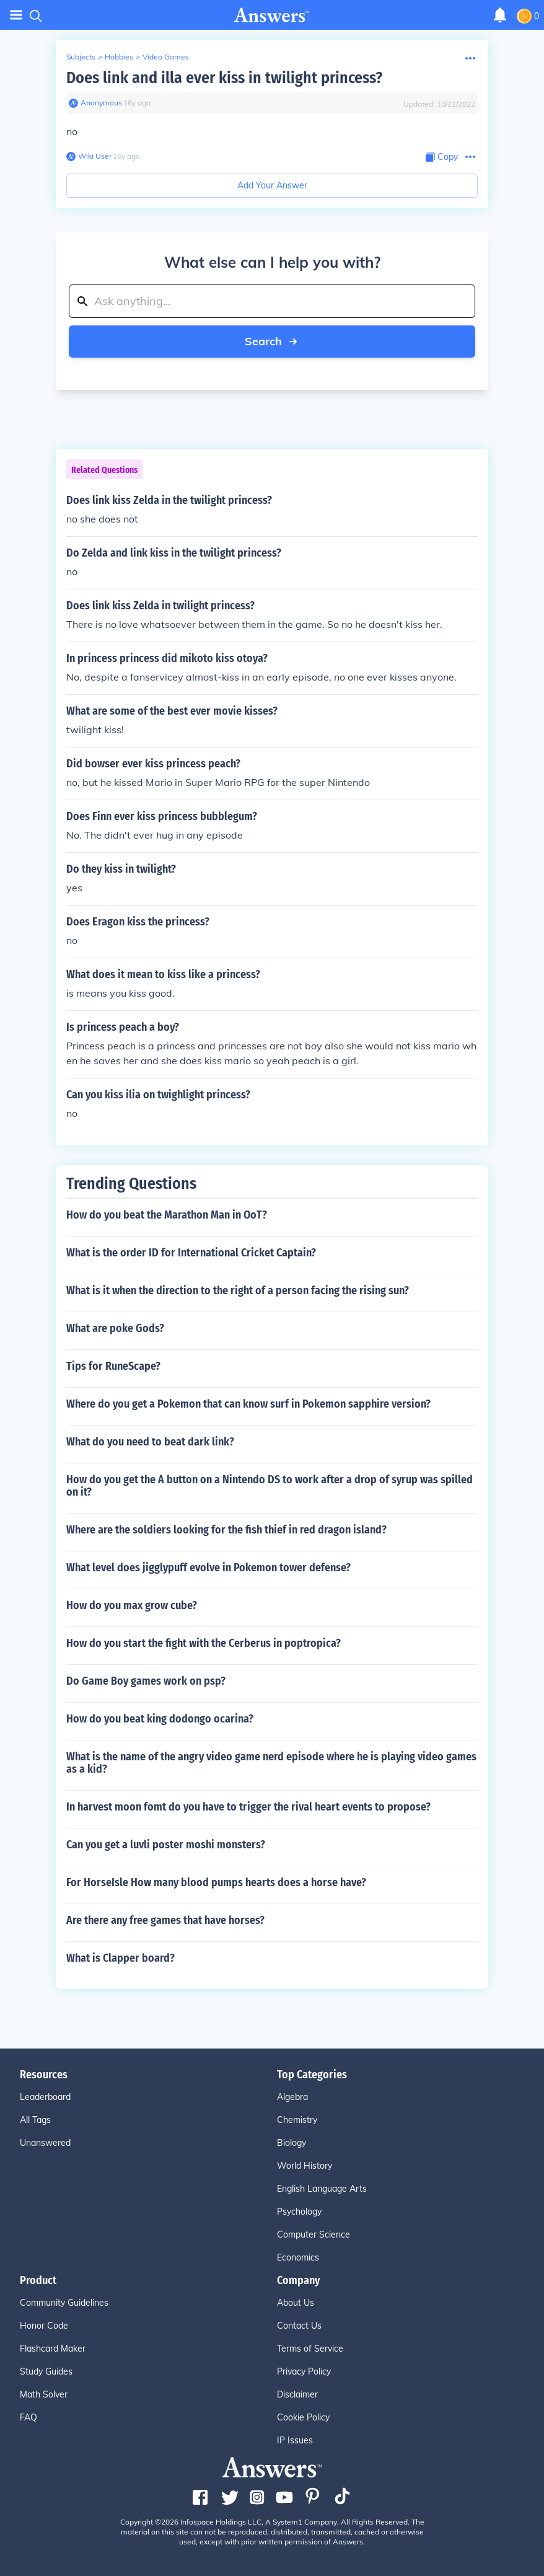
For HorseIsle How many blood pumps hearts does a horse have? (216, 1882)
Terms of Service (310, 2348)
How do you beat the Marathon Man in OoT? (166, 1215)
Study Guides (46, 2371)
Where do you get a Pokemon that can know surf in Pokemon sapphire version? (248, 1404)
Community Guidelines (64, 2302)
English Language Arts (322, 2188)
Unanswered (45, 2142)
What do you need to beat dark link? (150, 1442)
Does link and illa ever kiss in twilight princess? (224, 77)
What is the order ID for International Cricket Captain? (191, 1252)
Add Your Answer (272, 185)
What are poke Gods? (115, 1328)
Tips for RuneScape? (113, 1366)
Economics (298, 2257)
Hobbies (119, 56)
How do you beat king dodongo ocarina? (159, 1719)
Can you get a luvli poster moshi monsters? (165, 1844)
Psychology (299, 2211)
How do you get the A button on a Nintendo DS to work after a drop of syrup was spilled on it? (269, 1486)
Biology (291, 2142)
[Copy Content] (442, 157)
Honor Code (44, 2325)
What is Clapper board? (120, 1958)
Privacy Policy (304, 2371)
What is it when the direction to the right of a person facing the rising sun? (237, 1290)
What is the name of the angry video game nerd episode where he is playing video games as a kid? (271, 1763)
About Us (295, 2302)
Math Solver (44, 2394)
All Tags (35, 2119)
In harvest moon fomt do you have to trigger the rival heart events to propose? (248, 1807)
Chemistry (297, 2119)
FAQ (28, 2417)
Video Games (166, 56)
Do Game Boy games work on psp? (146, 1681)
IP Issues (295, 2440)
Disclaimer (297, 2394)
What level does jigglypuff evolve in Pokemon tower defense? (208, 1567)
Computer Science (313, 2234)
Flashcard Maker (53, 2348)
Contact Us (299, 2325)
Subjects (80, 56)
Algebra (292, 2096)
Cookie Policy (303, 2417)
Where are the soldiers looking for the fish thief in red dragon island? (226, 1530)
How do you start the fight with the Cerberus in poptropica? (203, 1643)
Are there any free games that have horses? (165, 1920)
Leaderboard (45, 2096)
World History (304, 2165)
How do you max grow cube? (131, 1605)
